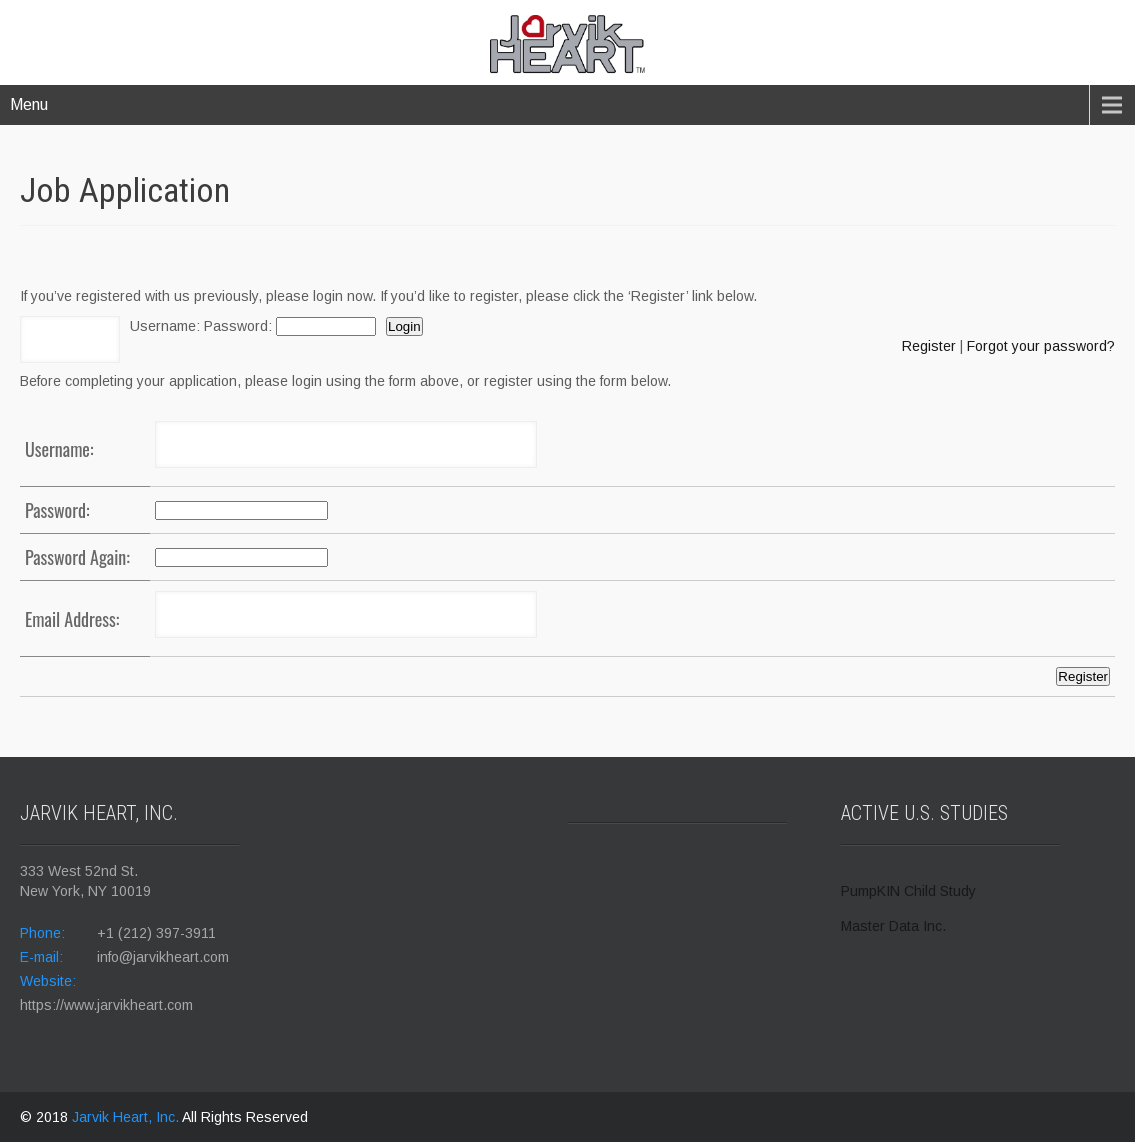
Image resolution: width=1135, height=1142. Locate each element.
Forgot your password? (1041, 346)
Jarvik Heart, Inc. (127, 1117)
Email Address (70, 619)
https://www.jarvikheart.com (106, 1005)
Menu (29, 104)
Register (929, 346)
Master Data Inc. (893, 926)
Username (163, 326)
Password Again (75, 557)
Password (236, 326)
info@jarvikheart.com (163, 957)
